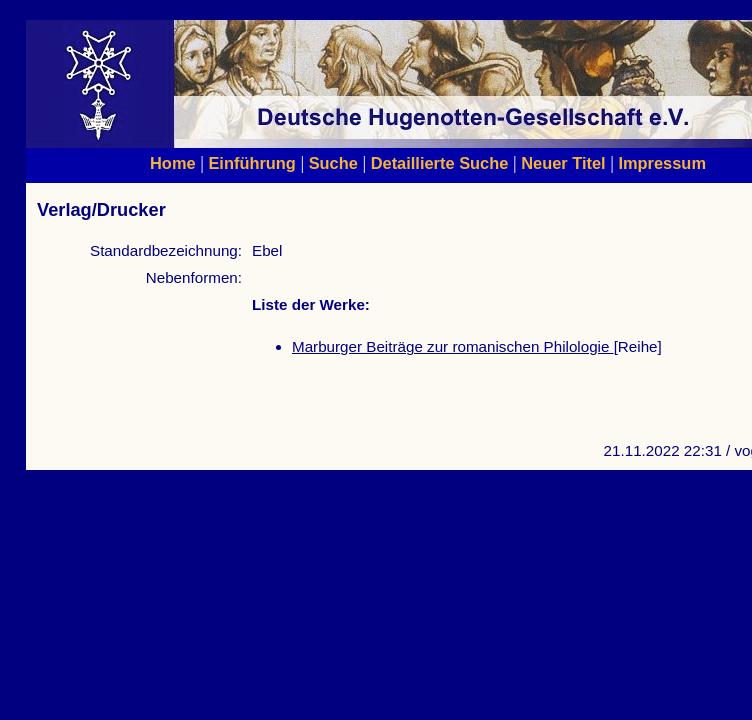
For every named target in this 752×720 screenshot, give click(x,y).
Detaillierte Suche (440, 163)
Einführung (251, 163)
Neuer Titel (563, 163)
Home (173, 163)
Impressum (662, 163)
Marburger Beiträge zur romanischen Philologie (453, 346)
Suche (333, 163)
